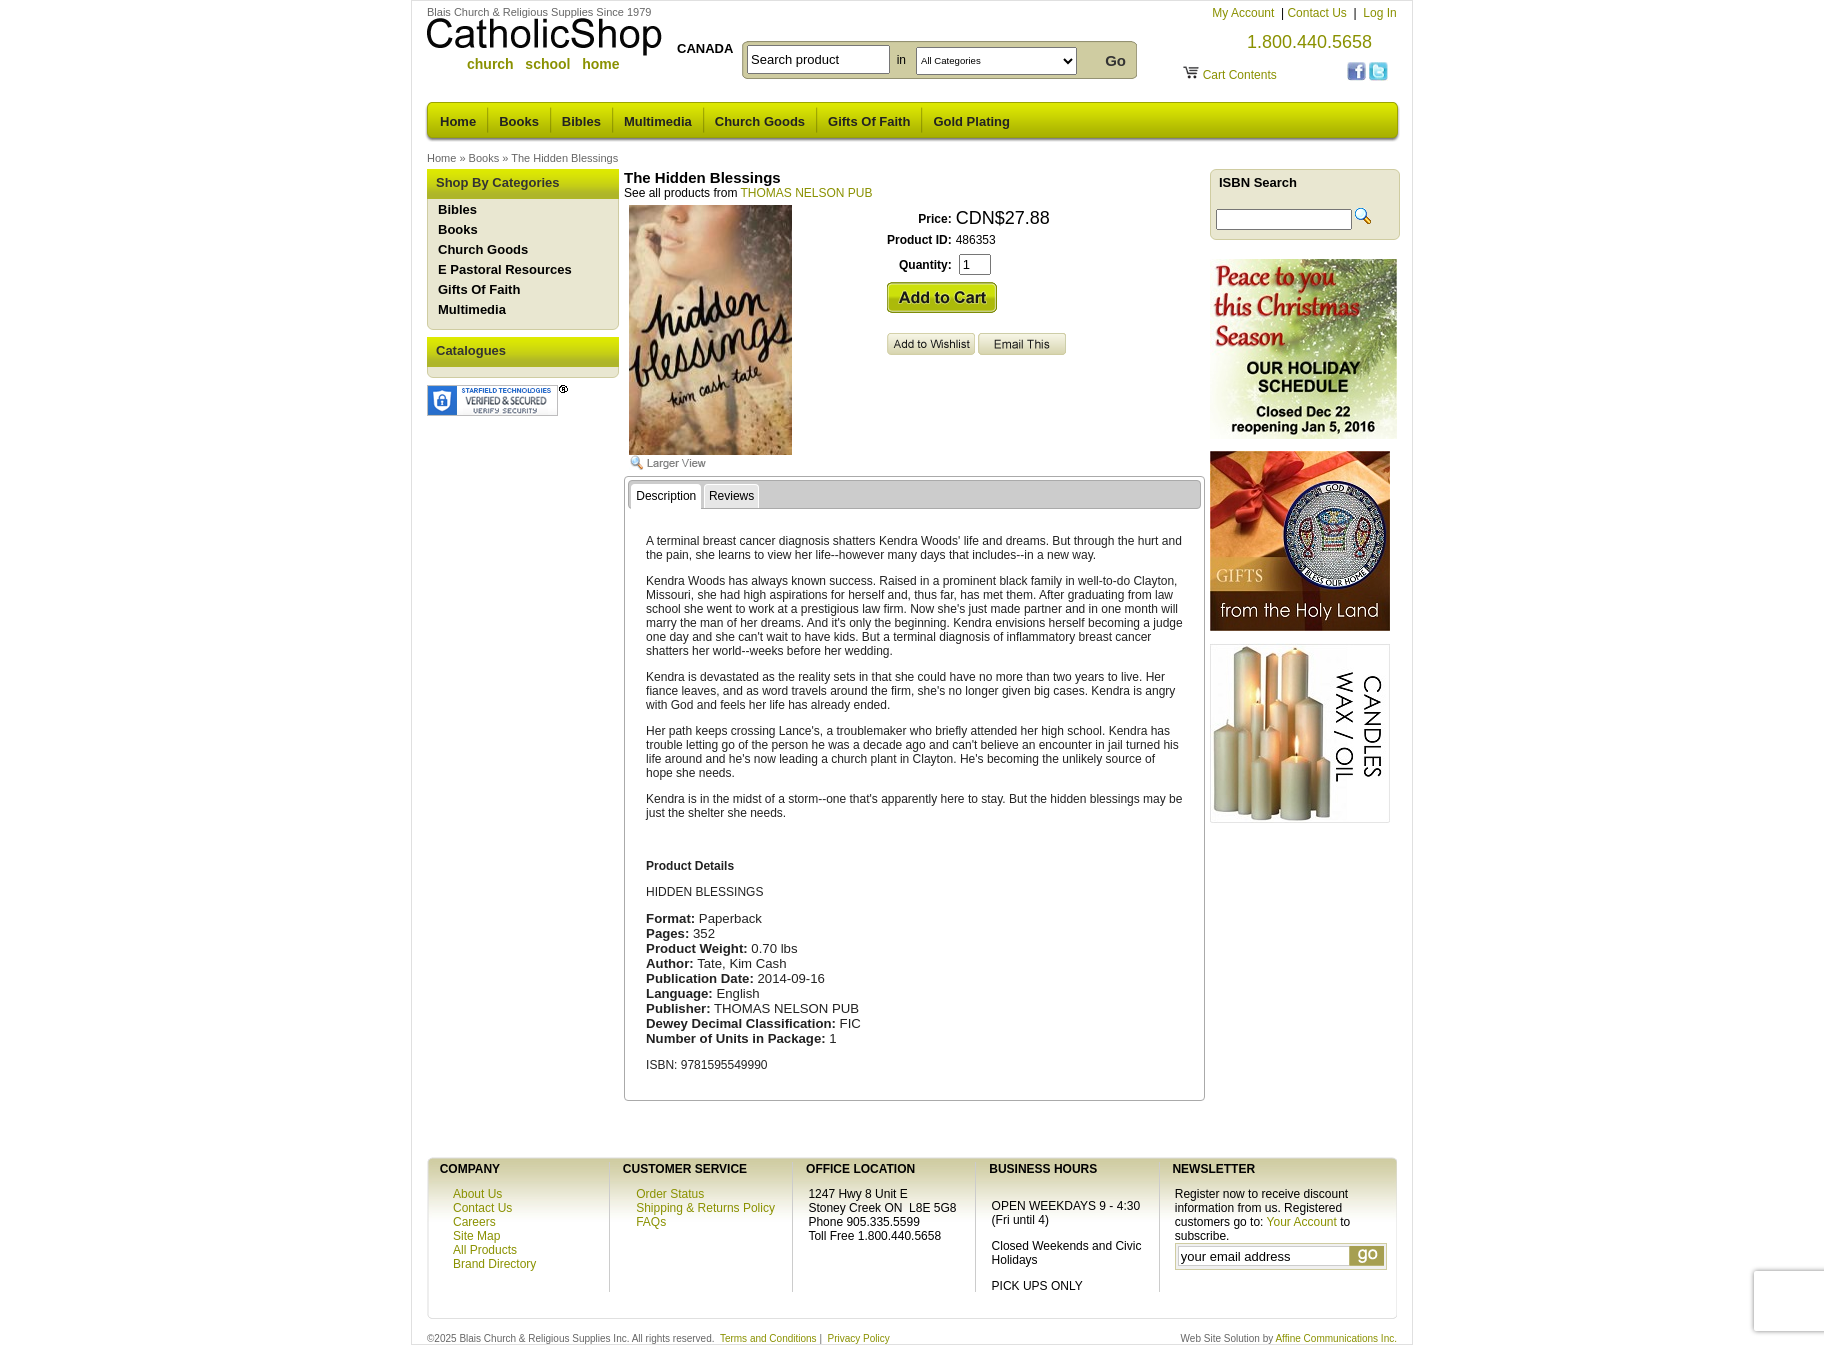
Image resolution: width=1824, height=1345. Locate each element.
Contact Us (1318, 13)
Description (666, 496)
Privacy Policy (859, 1338)
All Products (485, 1250)
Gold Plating (971, 121)
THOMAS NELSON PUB (807, 193)
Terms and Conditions (768, 1338)
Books (519, 121)
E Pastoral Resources (505, 269)
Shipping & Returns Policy (705, 1208)
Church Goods (760, 121)
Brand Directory (494, 1264)
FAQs (651, 1222)
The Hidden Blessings (564, 158)
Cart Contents (1240, 75)
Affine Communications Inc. (1336, 1338)
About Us (477, 1194)
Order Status (670, 1194)
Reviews (731, 496)
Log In (1379, 13)
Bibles (581, 121)
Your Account (1302, 1222)
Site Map (476, 1236)
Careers (474, 1222)
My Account (1244, 13)
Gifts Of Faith (869, 121)
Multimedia (658, 121)
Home (458, 121)
